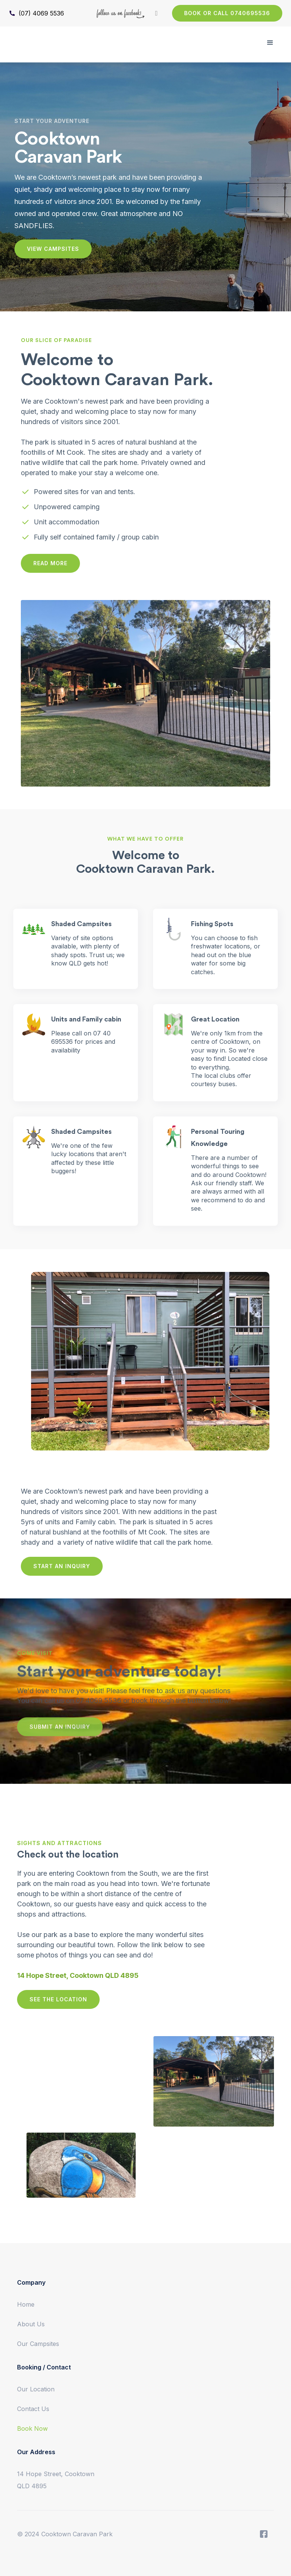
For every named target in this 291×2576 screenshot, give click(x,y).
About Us (31, 2324)
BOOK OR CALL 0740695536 (227, 13)
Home (25, 2304)
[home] (39, 35)
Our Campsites (38, 2343)
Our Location (36, 2389)
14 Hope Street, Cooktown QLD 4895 (55, 2480)
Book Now (32, 2428)
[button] (270, 42)
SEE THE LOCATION (58, 1999)
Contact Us (33, 2409)
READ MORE (50, 563)
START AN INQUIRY (61, 1566)
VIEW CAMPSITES (53, 249)
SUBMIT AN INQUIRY (60, 1731)
